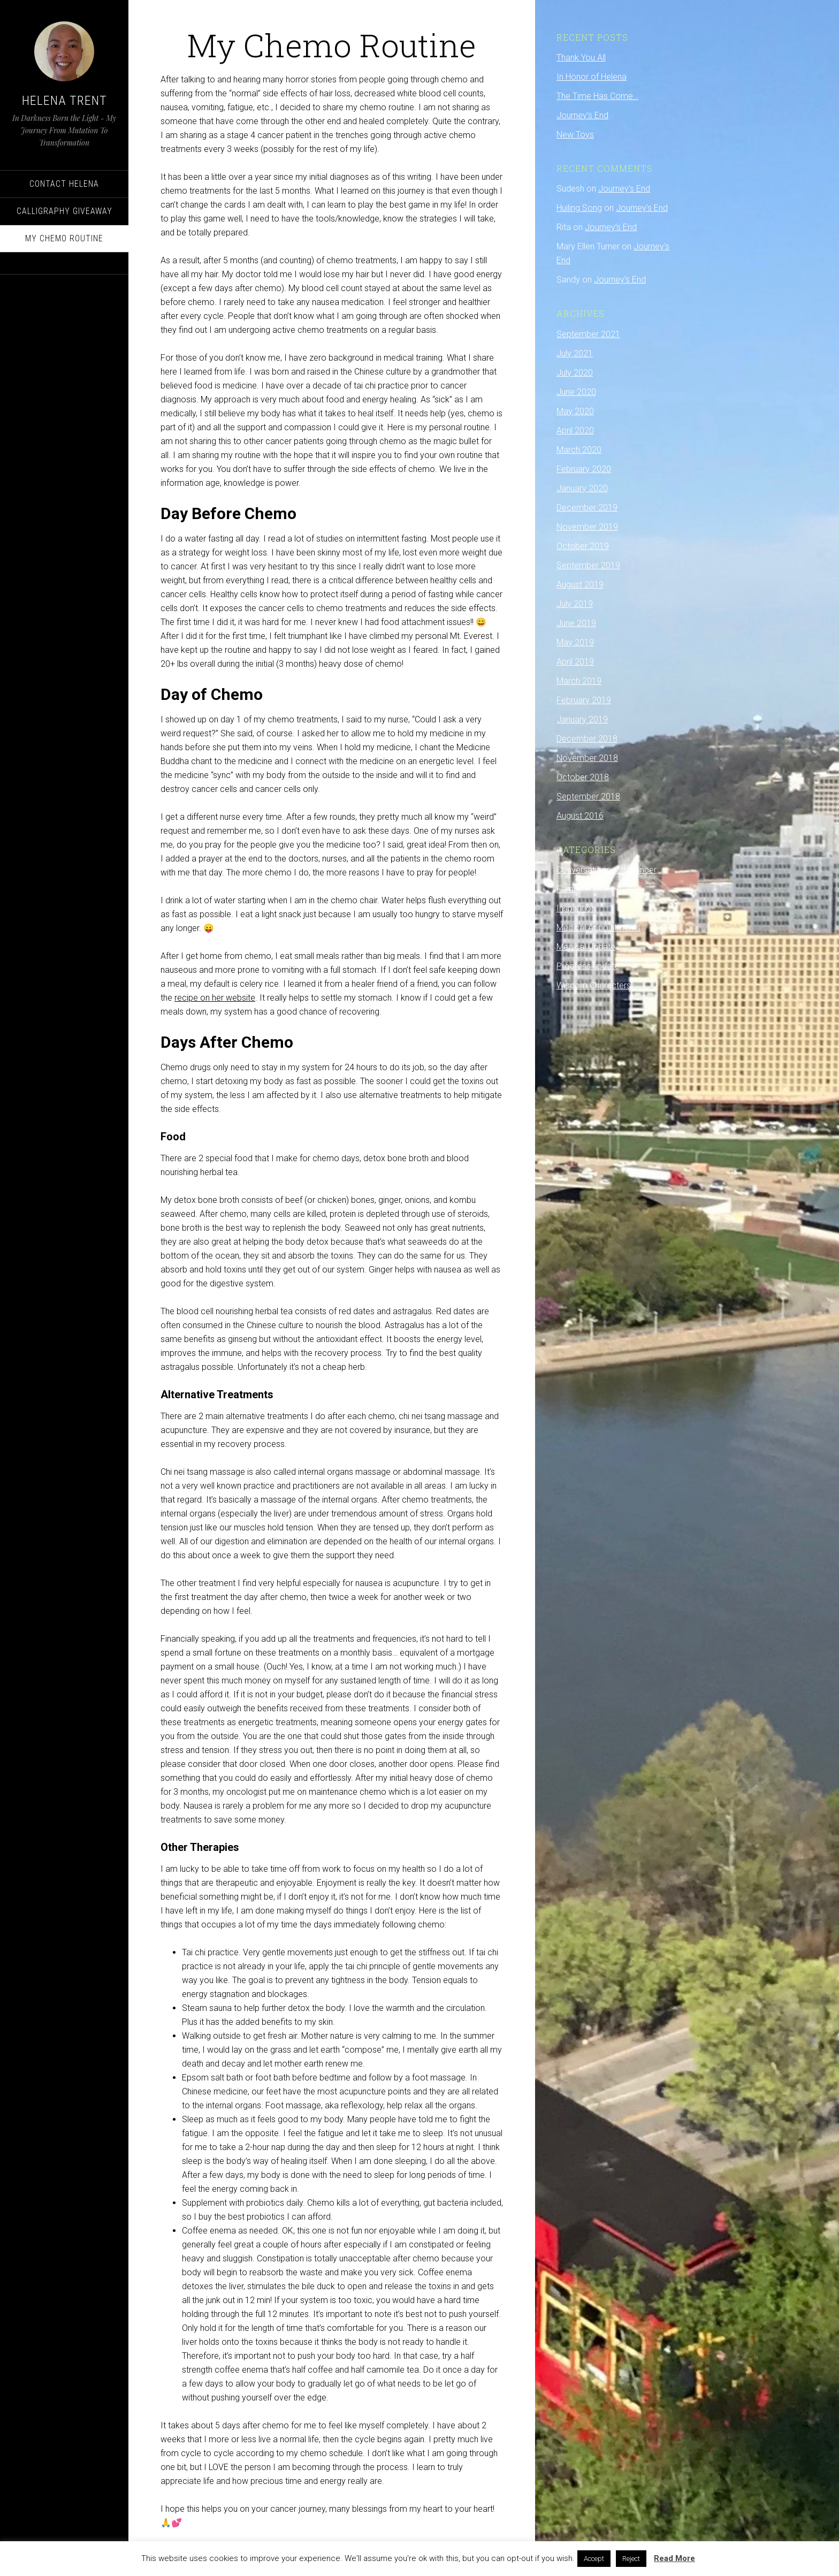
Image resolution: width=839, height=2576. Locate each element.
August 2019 (580, 585)
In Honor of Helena (591, 77)
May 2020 (575, 411)
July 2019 (574, 604)
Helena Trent (64, 100)
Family (568, 889)
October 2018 (582, 777)
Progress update (587, 966)
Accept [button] (594, 2559)
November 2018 (587, 758)
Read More (674, 2558)
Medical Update (585, 947)
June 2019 (576, 623)
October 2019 (582, 546)
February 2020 (583, 469)
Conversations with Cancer (606, 870)
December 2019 (586, 507)
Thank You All (581, 57)
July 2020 (574, 373)
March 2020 (578, 450)
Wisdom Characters (593, 985)
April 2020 (575, 430)
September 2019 (588, 565)
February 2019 (583, 700)
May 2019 (575, 642)
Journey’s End (582, 115)
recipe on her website (214, 998)
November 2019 (587, 527)
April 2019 (575, 662)
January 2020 (582, 488)
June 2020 (576, 392)
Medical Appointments (598, 928)
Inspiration (576, 908)
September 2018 (588, 796)
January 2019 (582, 719)
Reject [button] (631, 2559)
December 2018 (586, 739)
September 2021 (588, 334)
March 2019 (578, 681)
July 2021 (574, 353)
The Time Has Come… (597, 96)
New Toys (575, 134)
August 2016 (580, 816)
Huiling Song (579, 208)
